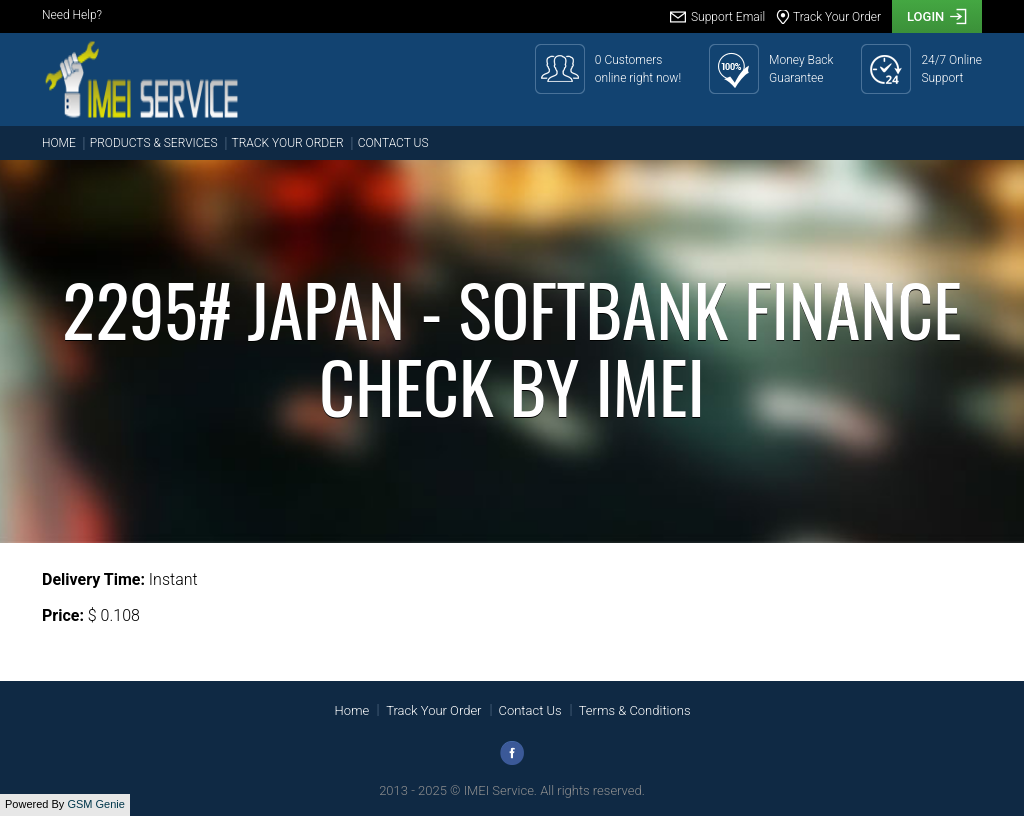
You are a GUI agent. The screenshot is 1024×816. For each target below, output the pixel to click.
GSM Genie (95, 804)
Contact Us (393, 143)
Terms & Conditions (635, 710)
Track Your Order (288, 143)
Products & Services (154, 143)
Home (59, 143)
